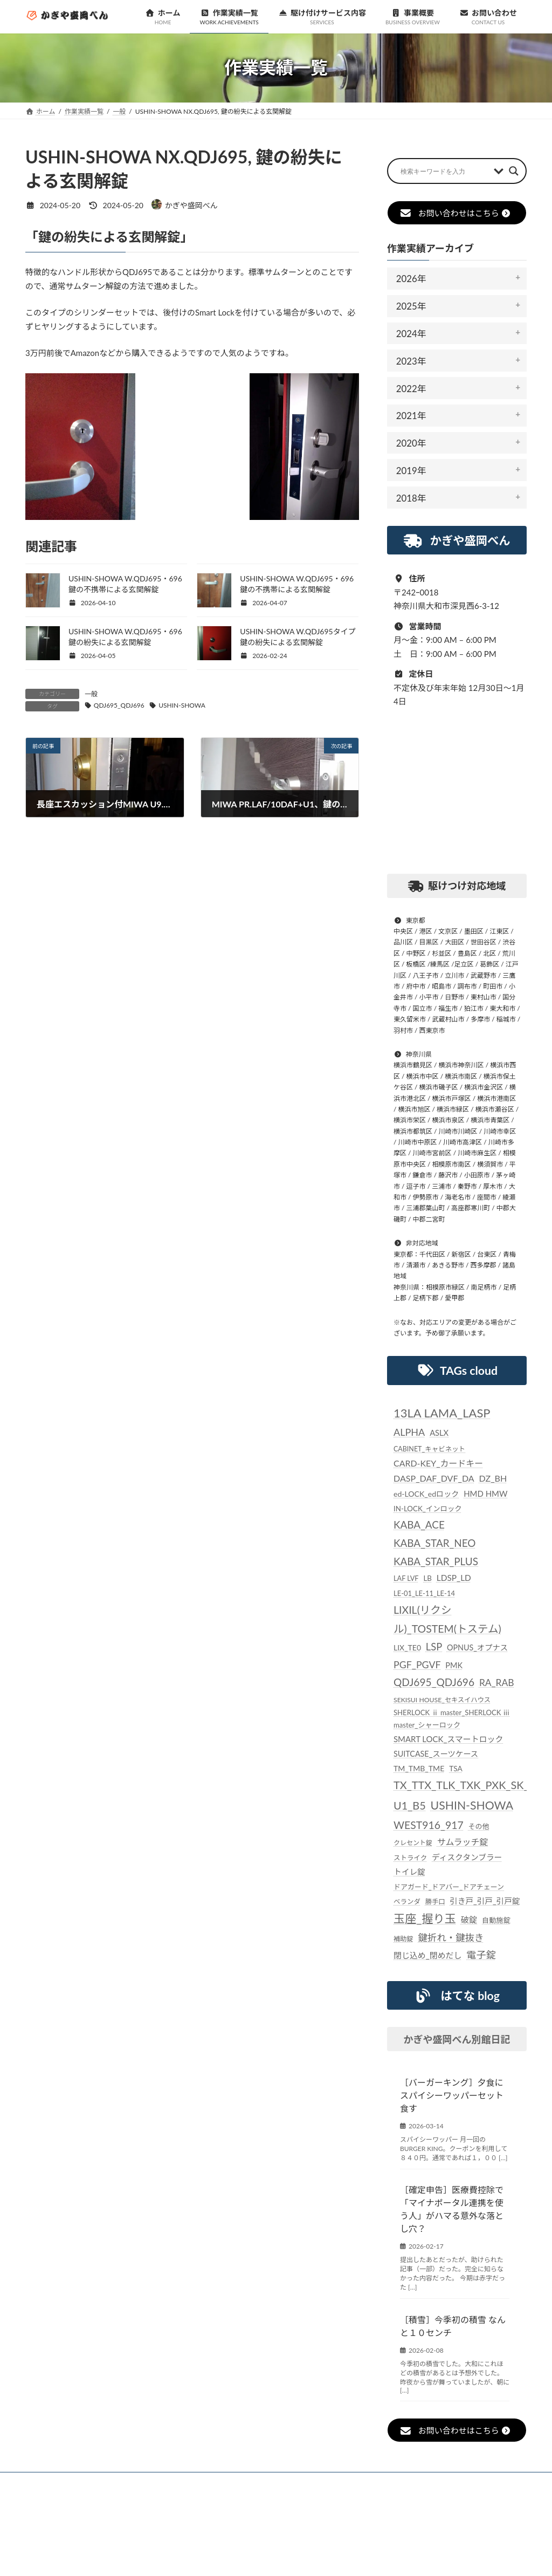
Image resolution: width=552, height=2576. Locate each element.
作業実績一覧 (179, 2482)
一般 (91, 694)
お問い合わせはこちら (455, 213)
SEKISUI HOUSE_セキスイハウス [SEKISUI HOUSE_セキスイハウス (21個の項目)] (442, 1699)
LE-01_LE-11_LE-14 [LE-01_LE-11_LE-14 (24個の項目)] (424, 1593)
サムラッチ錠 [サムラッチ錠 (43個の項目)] (462, 1842)
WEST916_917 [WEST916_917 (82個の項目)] (429, 1824)
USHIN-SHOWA (181, 705)
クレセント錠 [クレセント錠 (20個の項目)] (413, 1843)
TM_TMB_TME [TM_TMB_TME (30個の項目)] (419, 1768)
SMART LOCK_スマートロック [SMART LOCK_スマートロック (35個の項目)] (448, 1739)
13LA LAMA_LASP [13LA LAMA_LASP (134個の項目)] (442, 1412)
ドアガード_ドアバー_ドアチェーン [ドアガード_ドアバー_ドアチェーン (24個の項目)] (449, 1886)
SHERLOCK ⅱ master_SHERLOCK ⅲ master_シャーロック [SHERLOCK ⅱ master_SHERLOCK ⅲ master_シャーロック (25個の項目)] (452, 1718)
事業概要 (338, 2482)
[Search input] (444, 171)
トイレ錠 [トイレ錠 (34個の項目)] (409, 1871)
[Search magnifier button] (513, 171)
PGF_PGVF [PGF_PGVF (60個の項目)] (417, 1664)
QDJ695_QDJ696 (119, 705)
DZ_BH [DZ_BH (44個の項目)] (493, 1478)
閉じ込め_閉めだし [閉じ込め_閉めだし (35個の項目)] (428, 1955)
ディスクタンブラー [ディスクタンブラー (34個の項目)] (467, 1857)
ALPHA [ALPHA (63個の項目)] (409, 1432)
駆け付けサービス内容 (262, 2482)
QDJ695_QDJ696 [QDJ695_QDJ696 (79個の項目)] (434, 1682)
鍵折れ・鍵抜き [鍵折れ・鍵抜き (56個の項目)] (451, 1937)
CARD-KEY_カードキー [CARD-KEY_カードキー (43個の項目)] (438, 1462)
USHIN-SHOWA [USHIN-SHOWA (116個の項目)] (471, 1805)
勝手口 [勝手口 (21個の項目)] (435, 1901)
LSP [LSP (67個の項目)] (434, 1647)
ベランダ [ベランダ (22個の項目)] (407, 1901)
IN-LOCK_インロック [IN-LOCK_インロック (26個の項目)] (428, 1508)
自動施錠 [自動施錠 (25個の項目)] (496, 1920)
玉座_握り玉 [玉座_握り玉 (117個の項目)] (425, 1919)
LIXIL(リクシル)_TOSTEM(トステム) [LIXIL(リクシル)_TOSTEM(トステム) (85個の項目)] (447, 1619)
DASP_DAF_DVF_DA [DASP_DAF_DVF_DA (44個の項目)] (434, 1478)
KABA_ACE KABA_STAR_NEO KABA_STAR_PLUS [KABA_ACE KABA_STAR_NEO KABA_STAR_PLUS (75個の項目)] (436, 1542)
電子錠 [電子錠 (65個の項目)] (480, 1955)
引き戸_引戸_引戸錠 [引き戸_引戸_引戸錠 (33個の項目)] (485, 1901)
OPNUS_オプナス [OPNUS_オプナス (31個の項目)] (477, 1647)
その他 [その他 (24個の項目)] (478, 1825)
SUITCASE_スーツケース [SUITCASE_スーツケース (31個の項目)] (436, 1753)
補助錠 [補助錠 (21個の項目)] (403, 1938)
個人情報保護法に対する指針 (423, 2482)
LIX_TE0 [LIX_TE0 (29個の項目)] (407, 1647)
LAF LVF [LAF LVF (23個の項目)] (406, 1578)
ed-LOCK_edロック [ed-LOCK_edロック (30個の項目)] (426, 1493)
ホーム (50, 2482)
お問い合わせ (60, 2488)
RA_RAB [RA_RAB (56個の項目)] (496, 1682)
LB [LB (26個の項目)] (427, 1578)
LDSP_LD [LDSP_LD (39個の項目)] (454, 1577)
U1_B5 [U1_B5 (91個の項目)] (410, 1805)
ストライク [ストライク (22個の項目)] (410, 1858)
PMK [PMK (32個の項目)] (454, 1665)
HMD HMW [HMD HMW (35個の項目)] (485, 1493)
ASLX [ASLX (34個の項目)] (439, 1432)
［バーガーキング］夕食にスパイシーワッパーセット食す (451, 2095)
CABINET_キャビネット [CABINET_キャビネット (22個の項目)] (429, 1448)
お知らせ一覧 (110, 2482)
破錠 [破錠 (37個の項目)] (469, 1919)
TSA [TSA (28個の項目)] (456, 1768)
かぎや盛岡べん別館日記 (456, 2039)
